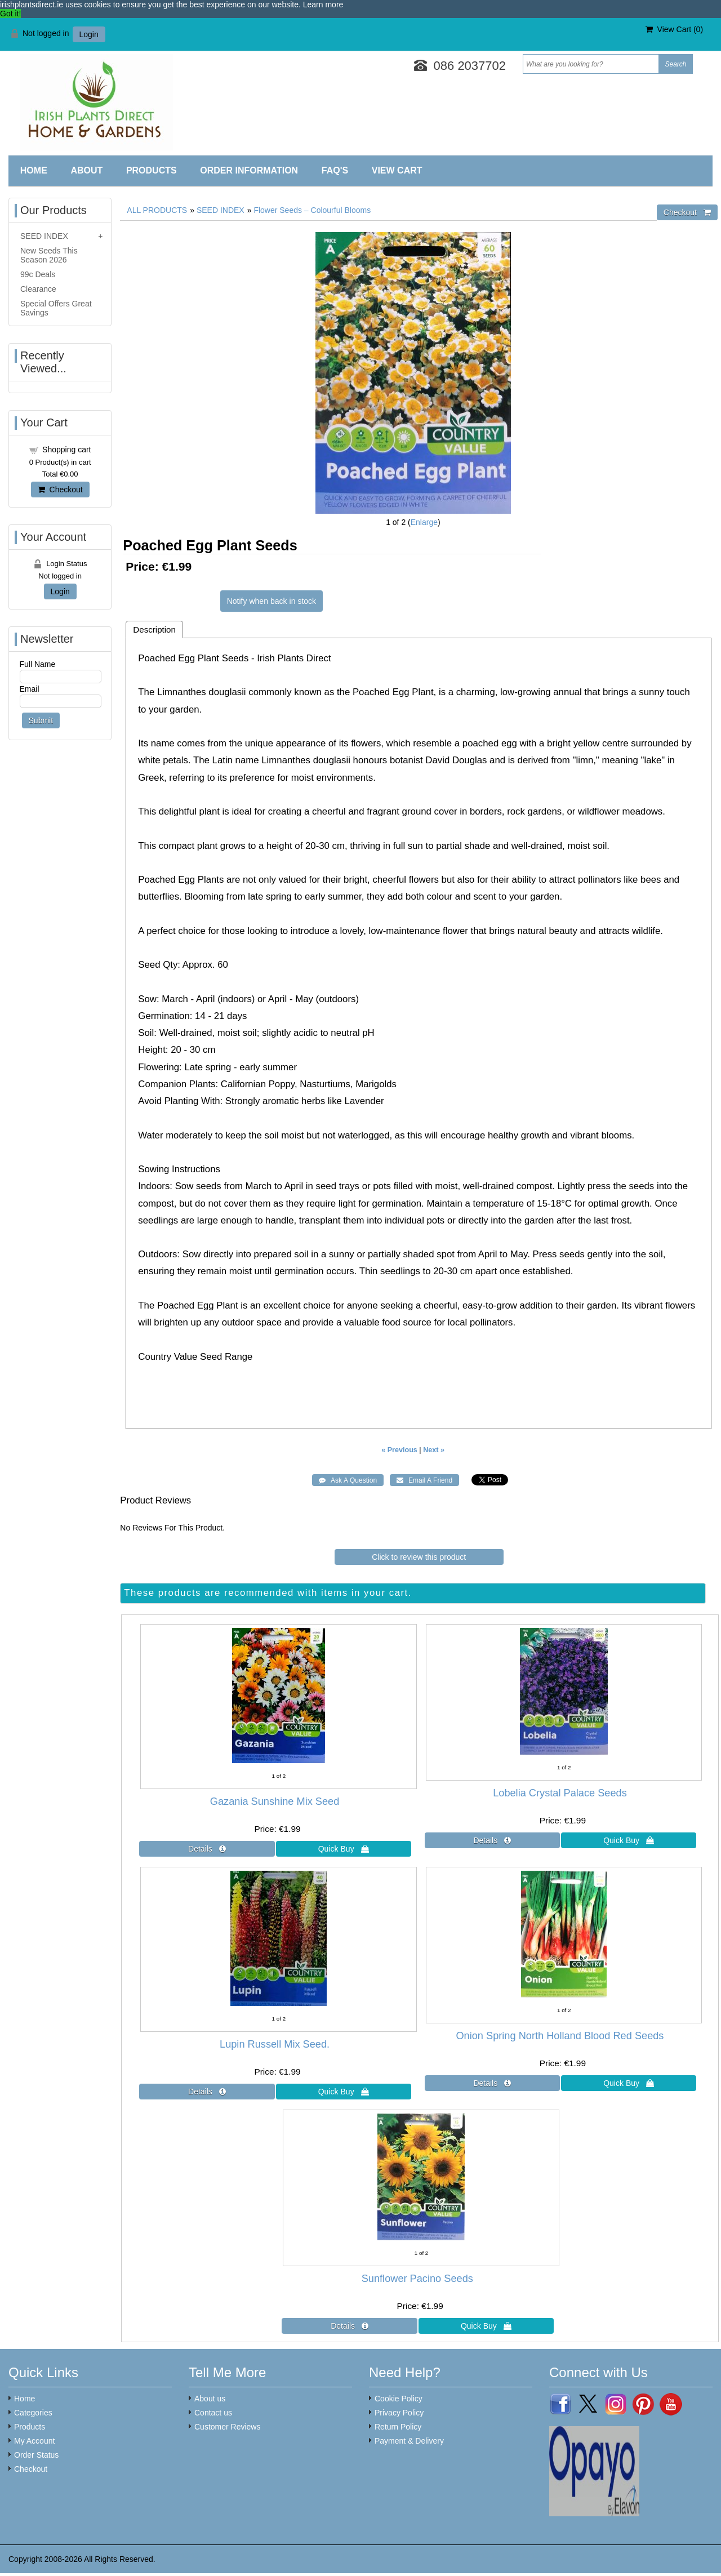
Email (29, 688)
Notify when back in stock (271, 601)
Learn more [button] (323, 4)
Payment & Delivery (409, 2440)
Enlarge (424, 522)
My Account (34, 2440)
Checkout (60, 489)
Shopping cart (66, 449)
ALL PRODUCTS (157, 210)
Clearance (38, 288)
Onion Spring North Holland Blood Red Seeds (560, 2035)
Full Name (38, 664)
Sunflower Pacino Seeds (417, 2278)
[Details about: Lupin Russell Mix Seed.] (206, 2091)
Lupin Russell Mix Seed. (275, 2044)
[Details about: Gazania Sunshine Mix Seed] (206, 1849)
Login (89, 34)
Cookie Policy (398, 2398)
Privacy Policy (399, 2412)
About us (209, 2398)
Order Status (36, 2454)
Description (154, 629)
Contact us (213, 2412)
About (86, 170)
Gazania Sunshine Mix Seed (275, 1801)
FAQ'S (335, 170)
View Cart (397, 170)
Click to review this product (419, 1557)
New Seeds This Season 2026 (49, 255)
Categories (33, 2412)
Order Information (249, 170)
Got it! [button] (10, 13)
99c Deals (37, 274)
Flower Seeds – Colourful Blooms (312, 210)
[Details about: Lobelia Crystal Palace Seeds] (492, 1840)
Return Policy (398, 2426)
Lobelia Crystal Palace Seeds (560, 1793)
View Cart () (674, 29)
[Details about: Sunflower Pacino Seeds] (349, 2326)
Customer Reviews (227, 2426)
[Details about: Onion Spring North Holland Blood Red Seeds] (492, 2083)
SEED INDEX (220, 210)
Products (151, 170)
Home (33, 170)
